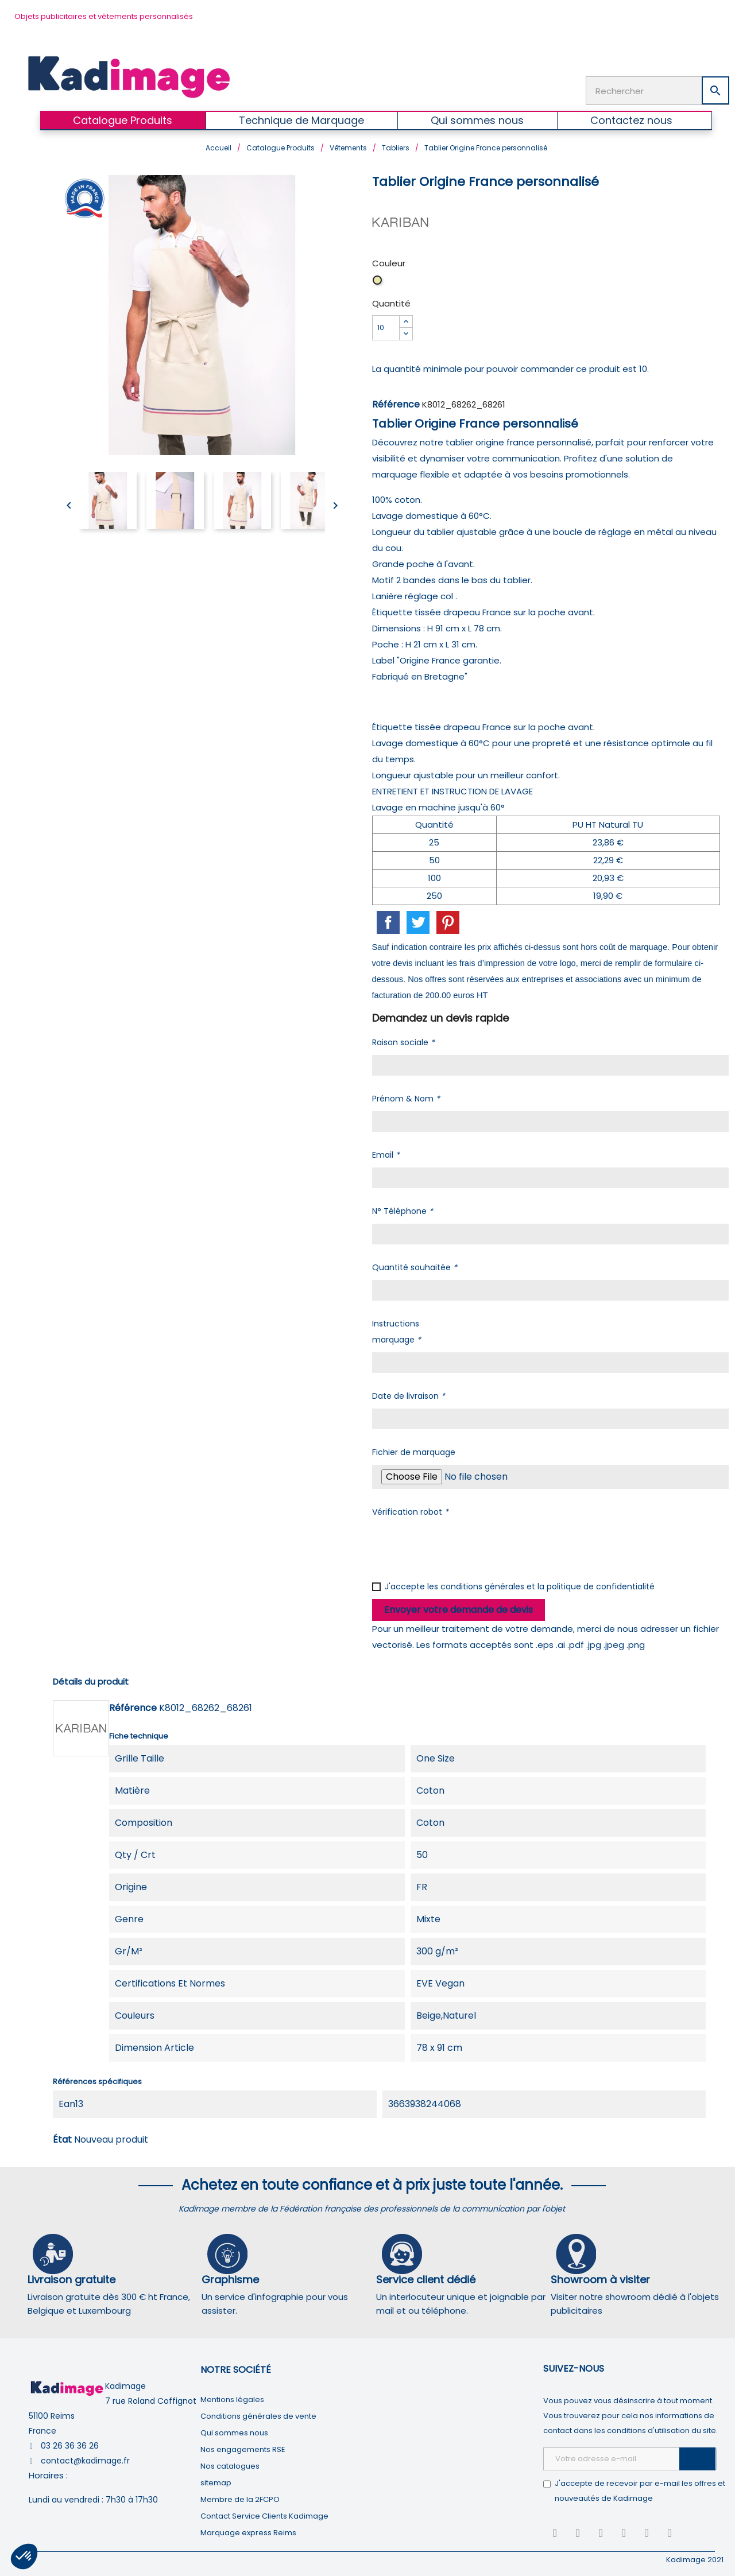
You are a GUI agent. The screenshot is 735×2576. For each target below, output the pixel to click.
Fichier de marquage (413, 1451)
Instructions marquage (396, 1330)
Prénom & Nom (406, 1097)
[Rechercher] (657, 90)
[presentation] (459, 1545)
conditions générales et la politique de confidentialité (547, 1585)
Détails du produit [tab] (91, 1680)
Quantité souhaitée (414, 1266)
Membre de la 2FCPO (240, 2498)
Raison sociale (403, 1041)
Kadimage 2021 (695, 2558)
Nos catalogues (230, 2464)
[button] (24, 2556)
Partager (388, 921)
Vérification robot (410, 1510)
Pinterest (447, 921)
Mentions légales (232, 2398)
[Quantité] (386, 326)
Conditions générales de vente (258, 2415)
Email (386, 1153)
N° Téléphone (402, 1210)
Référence (396, 403)
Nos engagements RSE (242, 2448)
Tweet (418, 921)
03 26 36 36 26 (70, 2444)
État (62, 2138)
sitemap (215, 2481)
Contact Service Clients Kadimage (264, 2514)
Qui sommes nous (234, 2431)
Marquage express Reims (248, 2531)
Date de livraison (408, 1394)
